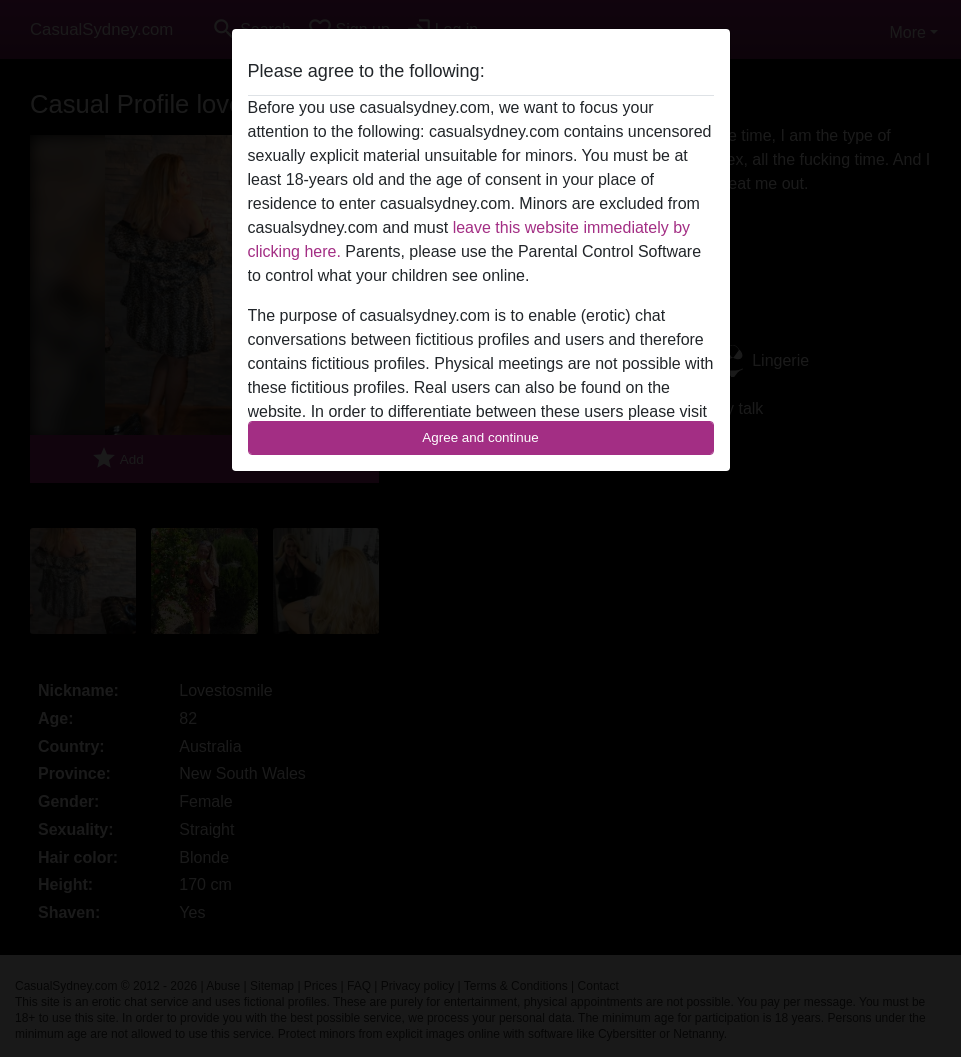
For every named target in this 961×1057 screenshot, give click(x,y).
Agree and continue (480, 437)
